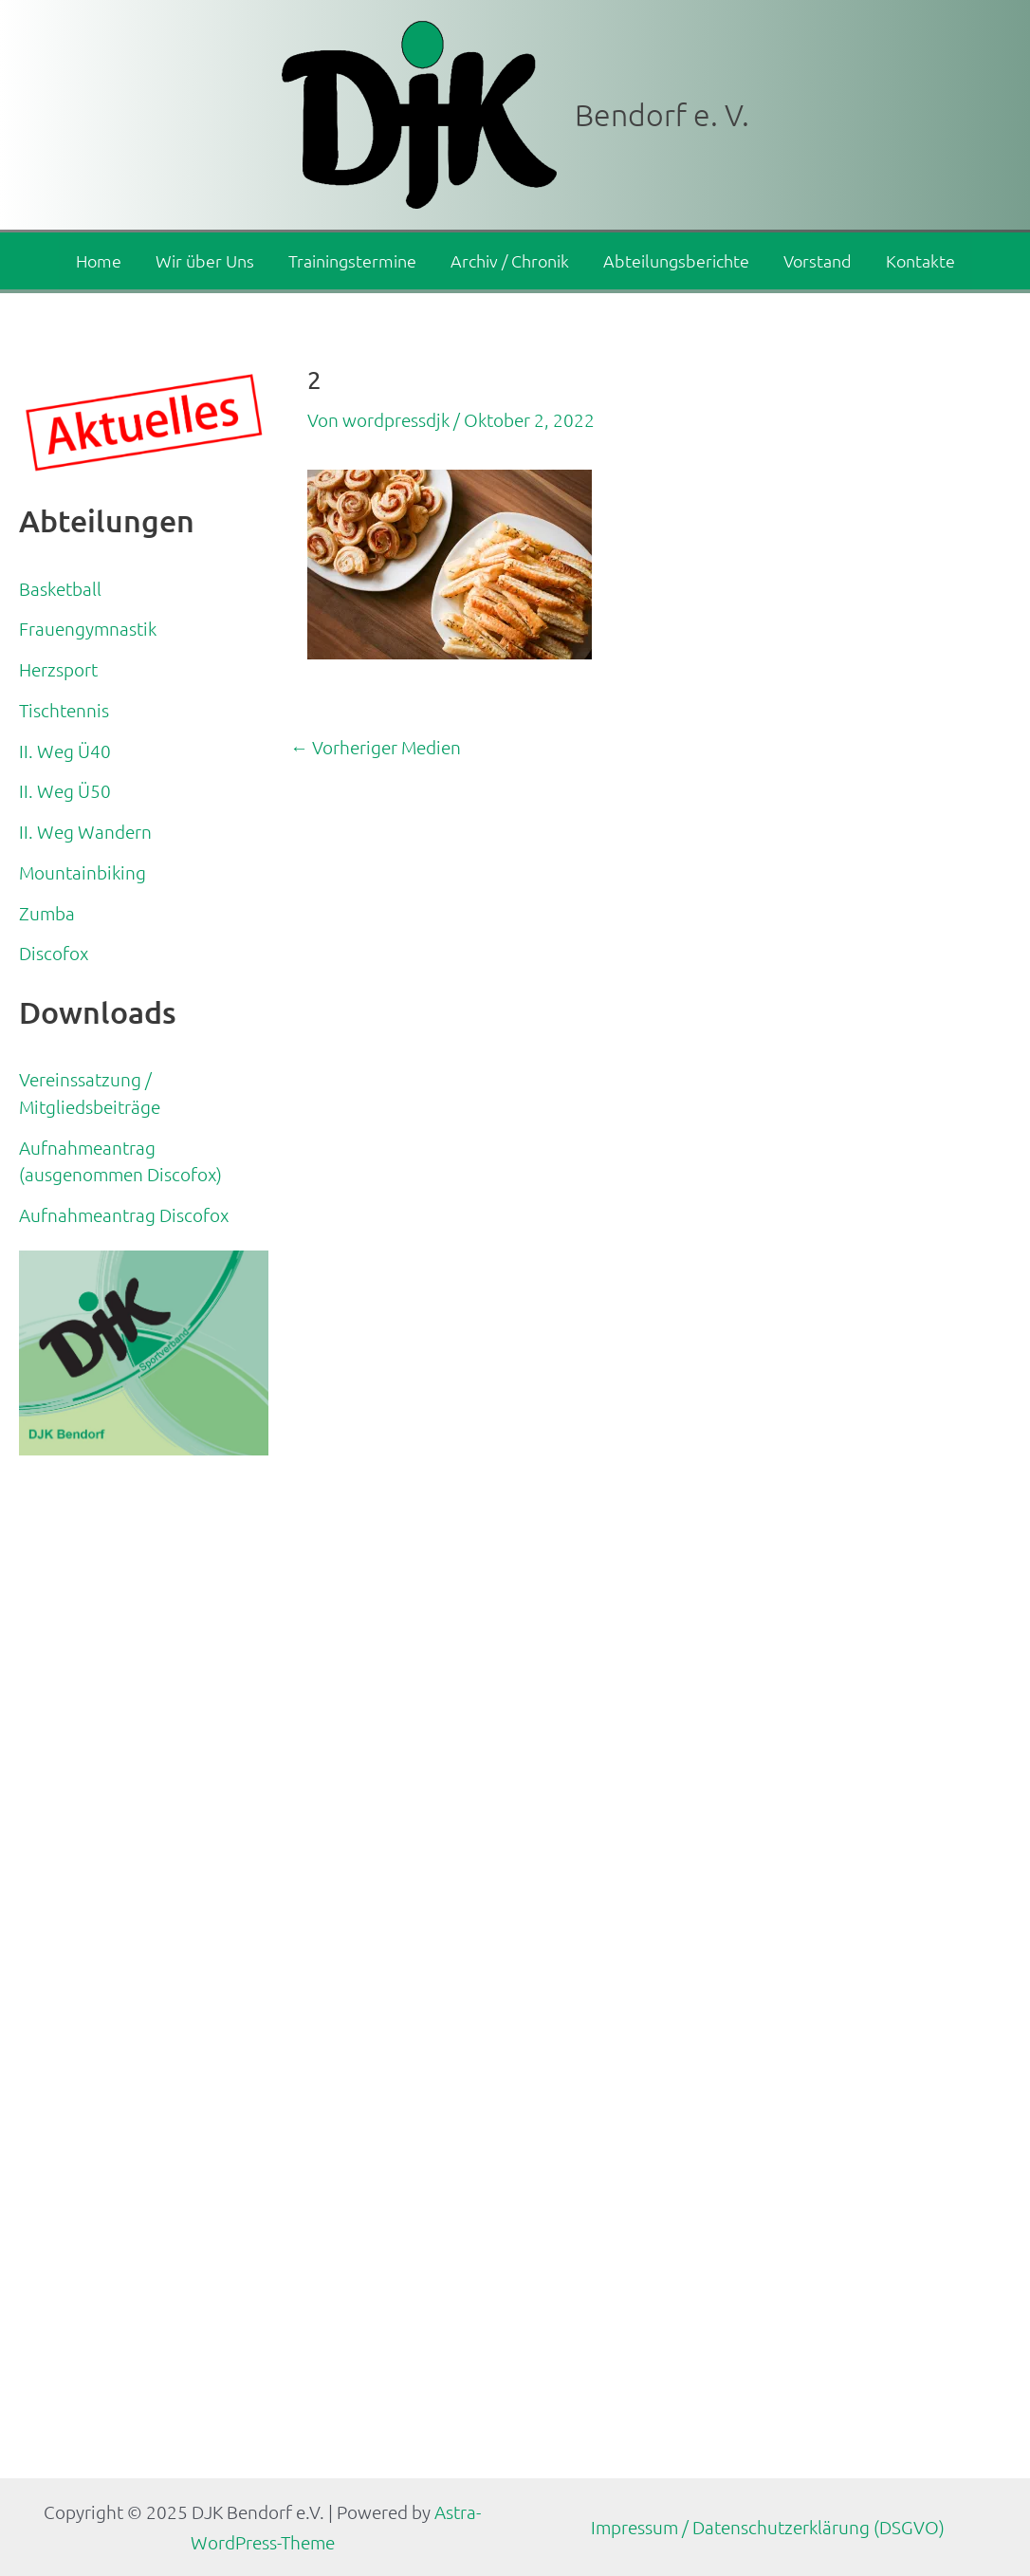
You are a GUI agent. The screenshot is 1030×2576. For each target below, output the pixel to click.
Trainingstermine (352, 260)
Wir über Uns (205, 260)
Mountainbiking (82, 872)
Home (98, 260)
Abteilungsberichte (676, 260)
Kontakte (920, 260)
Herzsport (58, 669)
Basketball (60, 588)
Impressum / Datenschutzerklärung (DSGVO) (768, 2526)
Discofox (53, 952)
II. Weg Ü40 (65, 750)
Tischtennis (64, 709)
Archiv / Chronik (510, 260)
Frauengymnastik (87, 628)
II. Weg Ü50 (65, 790)
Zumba (47, 912)
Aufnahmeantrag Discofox (124, 1214)
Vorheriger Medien (375, 747)
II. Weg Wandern (85, 831)
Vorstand (817, 260)
